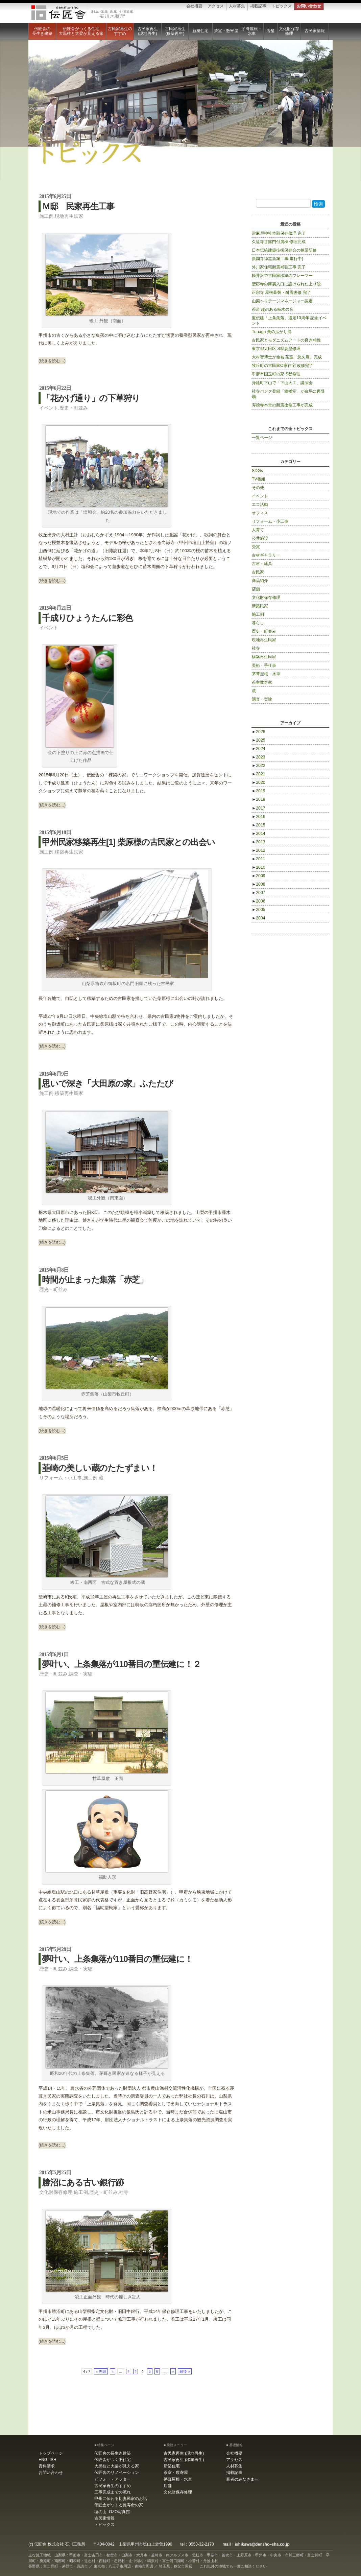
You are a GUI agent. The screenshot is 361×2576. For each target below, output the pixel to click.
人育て (258, 530)
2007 (258, 892)
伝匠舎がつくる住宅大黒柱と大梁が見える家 (81, 31)
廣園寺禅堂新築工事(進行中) (277, 258)
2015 (258, 825)
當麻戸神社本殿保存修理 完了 (279, 233)
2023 (258, 757)
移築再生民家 (69, 851)
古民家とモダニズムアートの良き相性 (286, 340)
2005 (258, 909)
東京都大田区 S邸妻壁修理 (276, 348)
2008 (258, 884)
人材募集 (237, 6)
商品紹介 (260, 580)
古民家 (258, 572)
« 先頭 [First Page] (101, 2371)
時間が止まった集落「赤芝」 (95, 1279)
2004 (258, 918)
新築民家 (260, 606)
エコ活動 (260, 504)
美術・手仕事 (264, 665)
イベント (48, 408)
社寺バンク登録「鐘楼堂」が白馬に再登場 (288, 394)
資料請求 (47, 2466)
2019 (258, 791)
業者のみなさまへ (242, 2479)
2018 (258, 799)
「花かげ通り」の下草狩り (91, 398)
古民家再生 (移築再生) (175, 31)
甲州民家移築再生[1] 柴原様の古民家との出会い (128, 842)
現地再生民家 (69, 216)
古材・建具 (262, 563)
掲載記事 (258, 6)
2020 (258, 782)
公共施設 (260, 538)
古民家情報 (315, 30)
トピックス (281, 6)
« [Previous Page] (113, 2371)
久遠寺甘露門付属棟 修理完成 (279, 241)
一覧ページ (262, 437)
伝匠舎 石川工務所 (82, 13)
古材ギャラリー (266, 555)
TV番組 (258, 479)
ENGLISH (47, 2459)
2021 (258, 774)
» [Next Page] (173, 2371)
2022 (258, 765)
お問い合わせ (309, 6)
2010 (258, 867)
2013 (258, 842)
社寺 (123, 2192)
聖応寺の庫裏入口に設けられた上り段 (286, 284)
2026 (258, 731)
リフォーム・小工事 (60, 1477)
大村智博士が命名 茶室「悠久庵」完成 (287, 357)
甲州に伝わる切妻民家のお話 (120, 2498)
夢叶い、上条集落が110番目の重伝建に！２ (121, 1664)
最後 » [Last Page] (184, 2371)
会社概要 (194, 6)
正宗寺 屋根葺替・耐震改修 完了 (281, 292)
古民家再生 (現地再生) (148, 31)
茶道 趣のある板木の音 (272, 309)
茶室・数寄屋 (226, 30)
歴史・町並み (73, 408)
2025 (258, 740)
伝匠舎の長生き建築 (42, 31)
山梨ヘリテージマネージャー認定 (282, 301)
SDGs (257, 470)
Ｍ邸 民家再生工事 (78, 206)
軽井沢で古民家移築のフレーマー (282, 275)
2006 (258, 901)
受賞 (256, 546)
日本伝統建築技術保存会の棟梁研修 (284, 250)
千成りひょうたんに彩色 (87, 618)
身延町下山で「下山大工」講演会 (282, 382)
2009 (258, 875)
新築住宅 (200, 30)
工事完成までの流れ (112, 2492)
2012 (258, 850)
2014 (258, 833)
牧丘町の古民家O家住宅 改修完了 (282, 365)
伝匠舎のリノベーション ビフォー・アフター (116, 2475)
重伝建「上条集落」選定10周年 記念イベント (289, 320)
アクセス (216, 6)
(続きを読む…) (52, 360)
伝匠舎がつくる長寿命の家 (118, 2505)
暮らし (258, 622)
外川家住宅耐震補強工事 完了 (279, 267)
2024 (258, 748)
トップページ (51, 2453)
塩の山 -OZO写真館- (112, 2511)
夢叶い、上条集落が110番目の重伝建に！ (117, 1959)
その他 (258, 487)
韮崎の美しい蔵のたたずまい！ (100, 1468)
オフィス (260, 513)
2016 (258, 816)
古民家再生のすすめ (120, 31)
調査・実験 (81, 1674)
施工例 (46, 216)
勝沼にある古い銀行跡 (83, 2182)
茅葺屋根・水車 (252, 31)
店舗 (270, 30)
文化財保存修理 (289, 31)
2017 (258, 808)
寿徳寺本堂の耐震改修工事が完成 (282, 405)
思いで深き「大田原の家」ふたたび (107, 1083)
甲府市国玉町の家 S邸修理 (276, 374)
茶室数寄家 (262, 682)
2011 (258, 859)
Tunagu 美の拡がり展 (271, 331)
